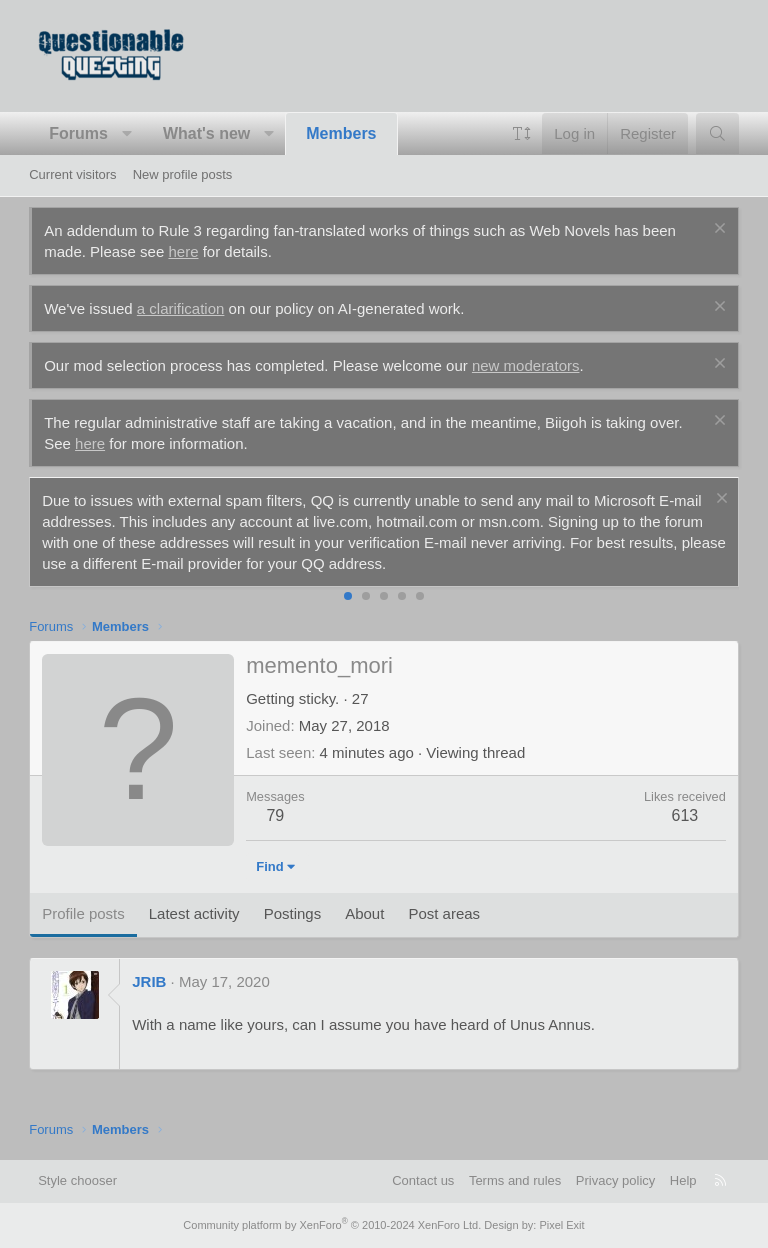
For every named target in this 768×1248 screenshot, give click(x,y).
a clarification (181, 308)
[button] (126, 134)
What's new (206, 133)
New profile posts (183, 174)
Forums (78, 133)
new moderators (526, 365)
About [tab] (364, 913)
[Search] (717, 133)
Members (341, 133)
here (183, 251)
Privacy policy (615, 1180)
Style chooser (77, 1180)
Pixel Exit (561, 1225)
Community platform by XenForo (332, 1225)
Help (683, 1180)
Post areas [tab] (444, 913)
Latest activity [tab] (194, 913)
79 (275, 815)
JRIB (149, 981)
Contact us (423, 1180)
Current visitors (72, 174)
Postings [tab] (293, 913)
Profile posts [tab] (83, 913)
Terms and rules (515, 1180)
